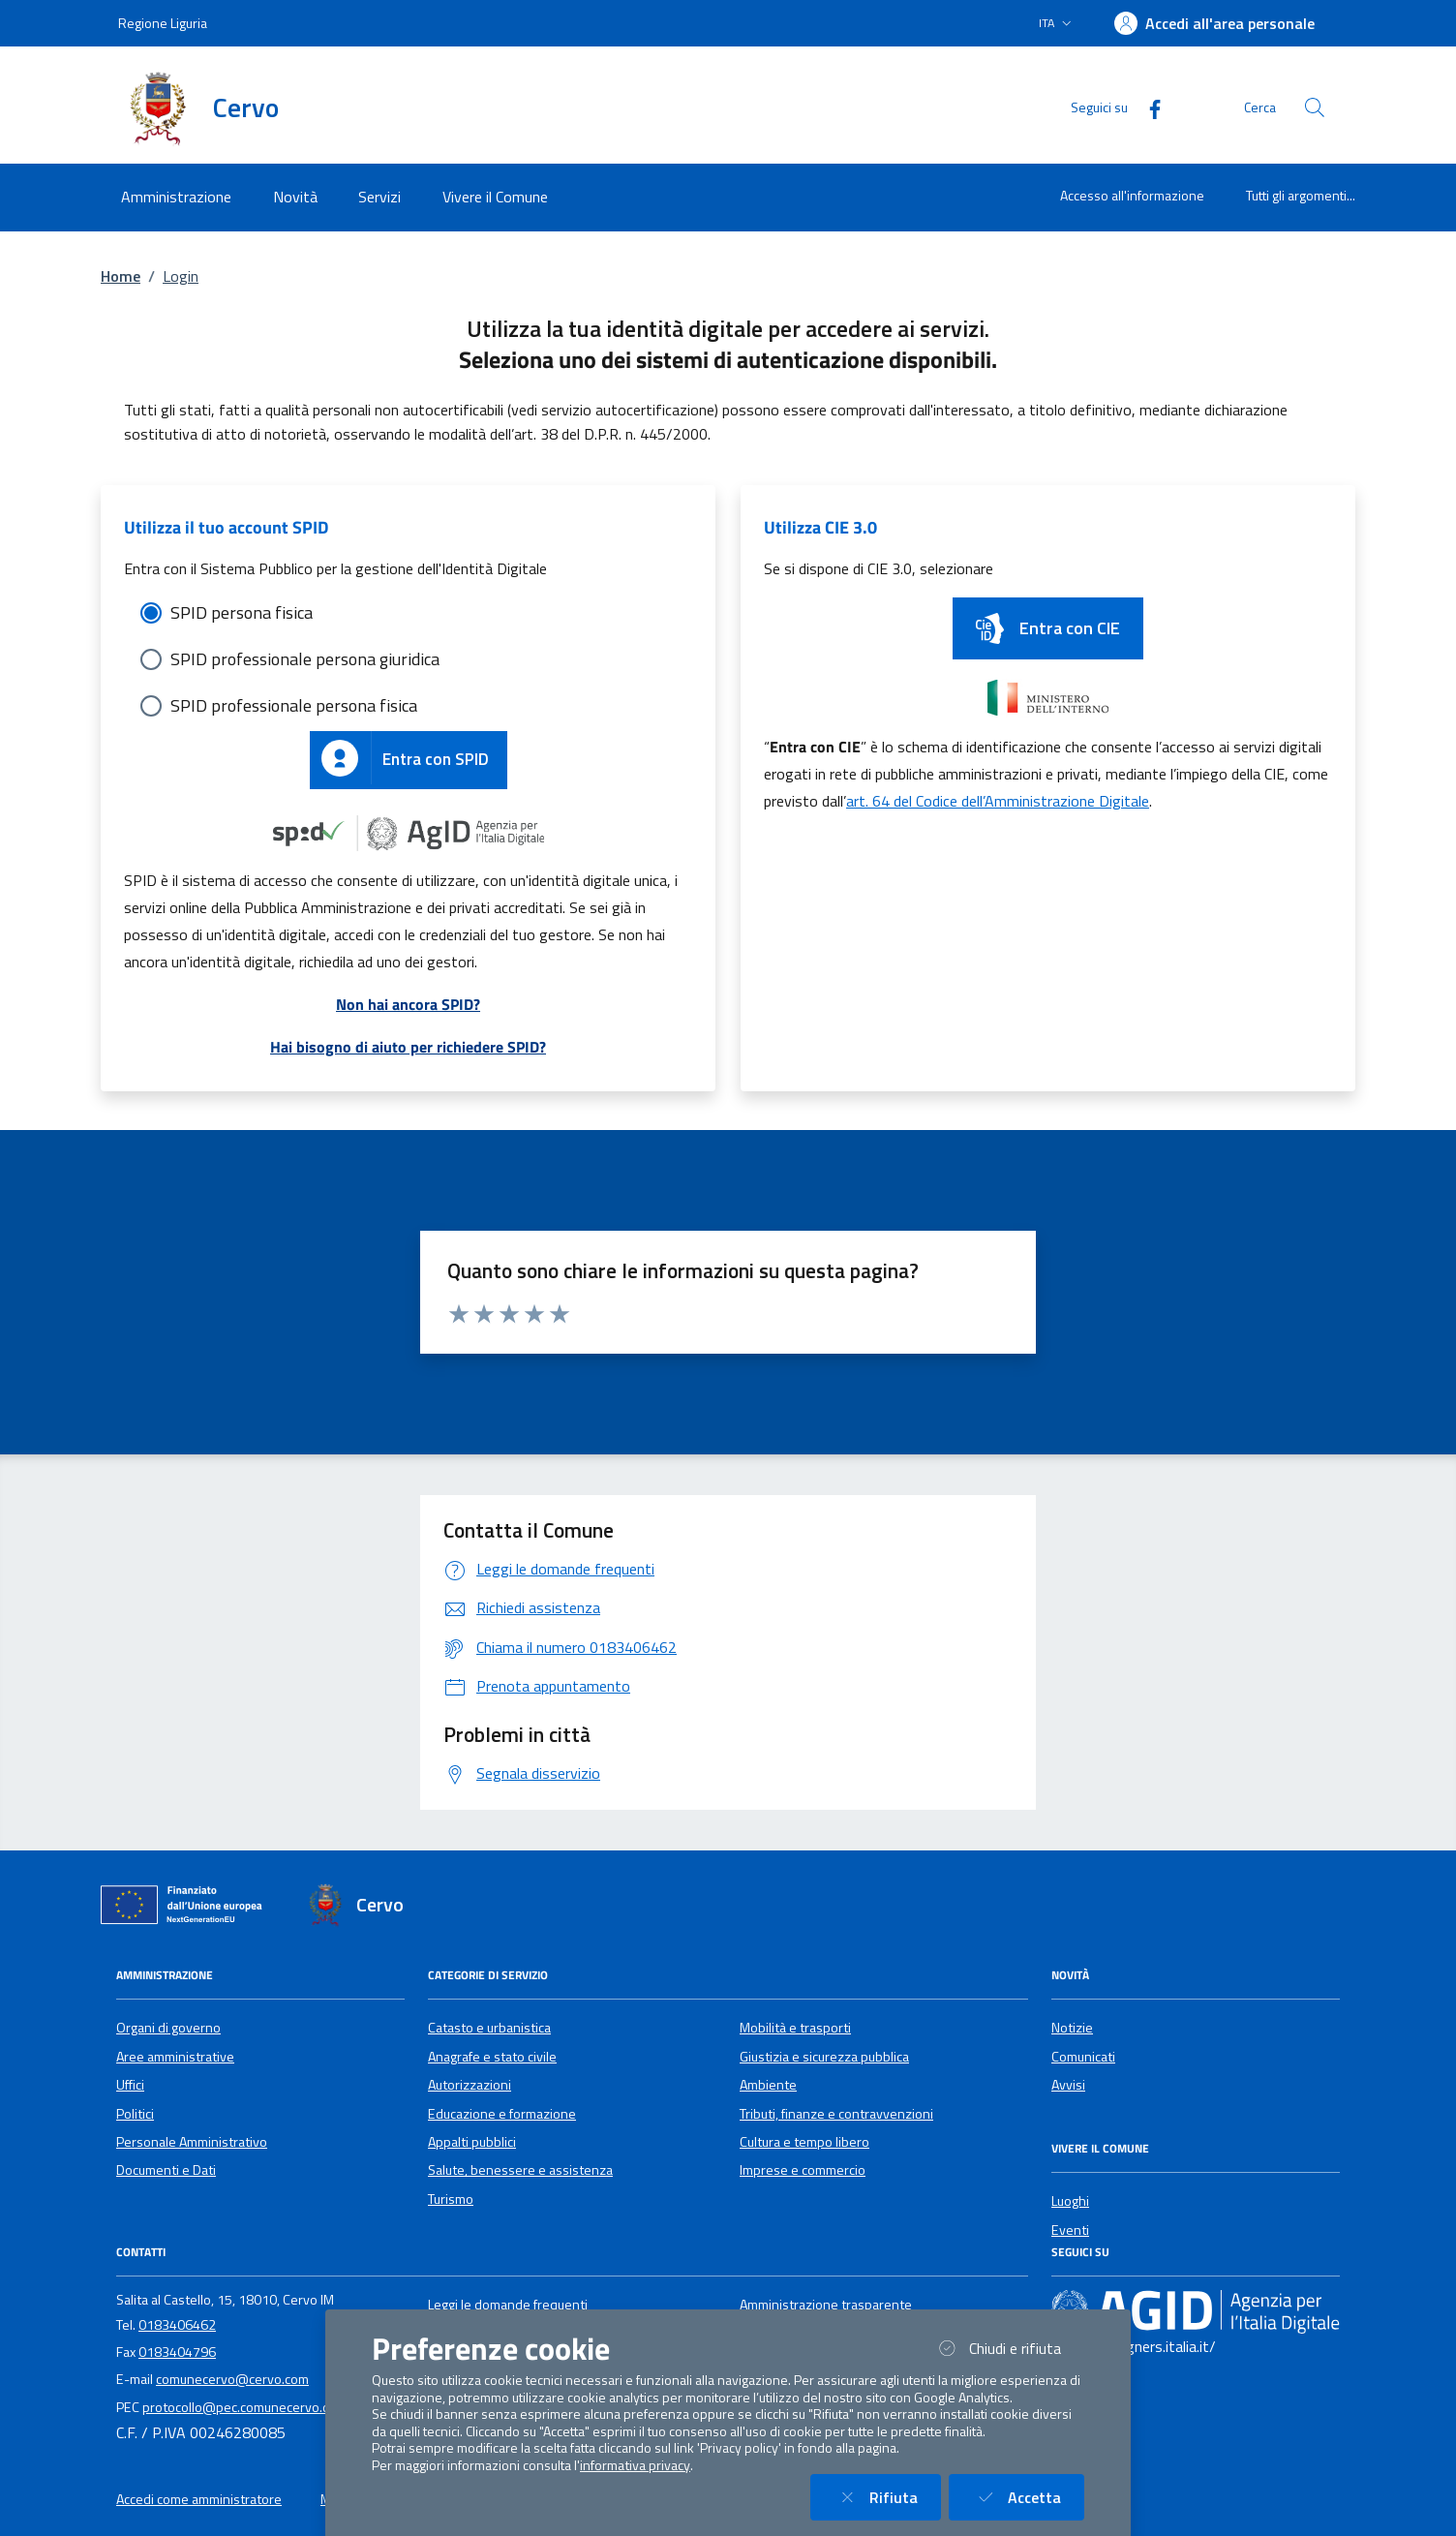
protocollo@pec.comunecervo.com (244, 2407)
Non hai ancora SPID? (408, 1004)
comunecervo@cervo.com (232, 2379)
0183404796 (177, 2352)
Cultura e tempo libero (804, 2142)
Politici (135, 2113)
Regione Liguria (162, 23)
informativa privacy (635, 2465)
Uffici (130, 2084)
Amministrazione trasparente (826, 2304)
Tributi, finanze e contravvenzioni (836, 2113)
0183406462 (177, 2325)
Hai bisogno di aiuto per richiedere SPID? (408, 1046)
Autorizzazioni (469, 2084)
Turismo (450, 2199)
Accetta (1028, 2497)
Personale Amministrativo (191, 2142)
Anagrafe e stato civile (492, 2056)
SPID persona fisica (241, 612)
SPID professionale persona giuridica (305, 659)
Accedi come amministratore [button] (199, 2499)
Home (120, 276)
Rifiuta (887, 2497)
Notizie (1072, 2027)
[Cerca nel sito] (1314, 107)
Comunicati (1083, 2056)
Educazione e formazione (502, 2113)
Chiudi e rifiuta (1008, 2348)
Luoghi (1070, 2201)
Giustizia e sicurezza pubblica (824, 2056)
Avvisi (1068, 2084)
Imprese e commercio (802, 2170)
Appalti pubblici (472, 2142)
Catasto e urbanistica (489, 2027)
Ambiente (768, 2084)
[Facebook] (1147, 107)
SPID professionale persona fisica (293, 705)
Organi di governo (168, 2027)
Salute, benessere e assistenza (520, 2170)
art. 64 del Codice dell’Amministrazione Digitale (997, 800)
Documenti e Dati (166, 2170)
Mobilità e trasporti (795, 2027)
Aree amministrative (175, 2056)
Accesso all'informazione (1132, 195)
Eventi (1070, 2230)
